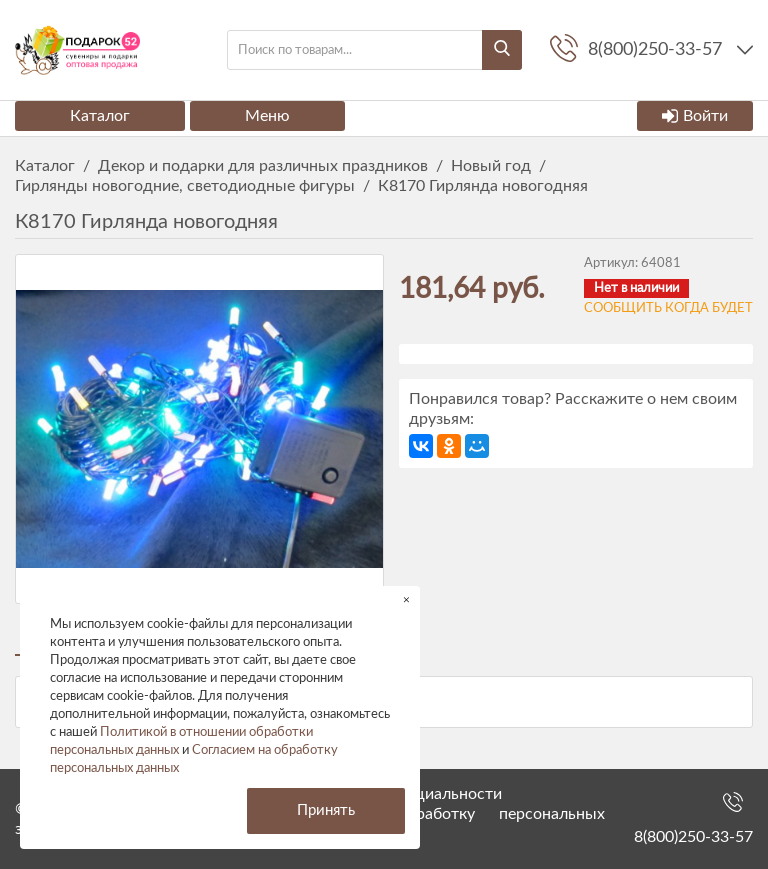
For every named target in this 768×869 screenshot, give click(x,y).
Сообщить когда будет (668, 308)
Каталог (100, 116)
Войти (695, 116)
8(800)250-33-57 (693, 837)
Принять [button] (326, 810)
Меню (267, 116)
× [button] (406, 599)
